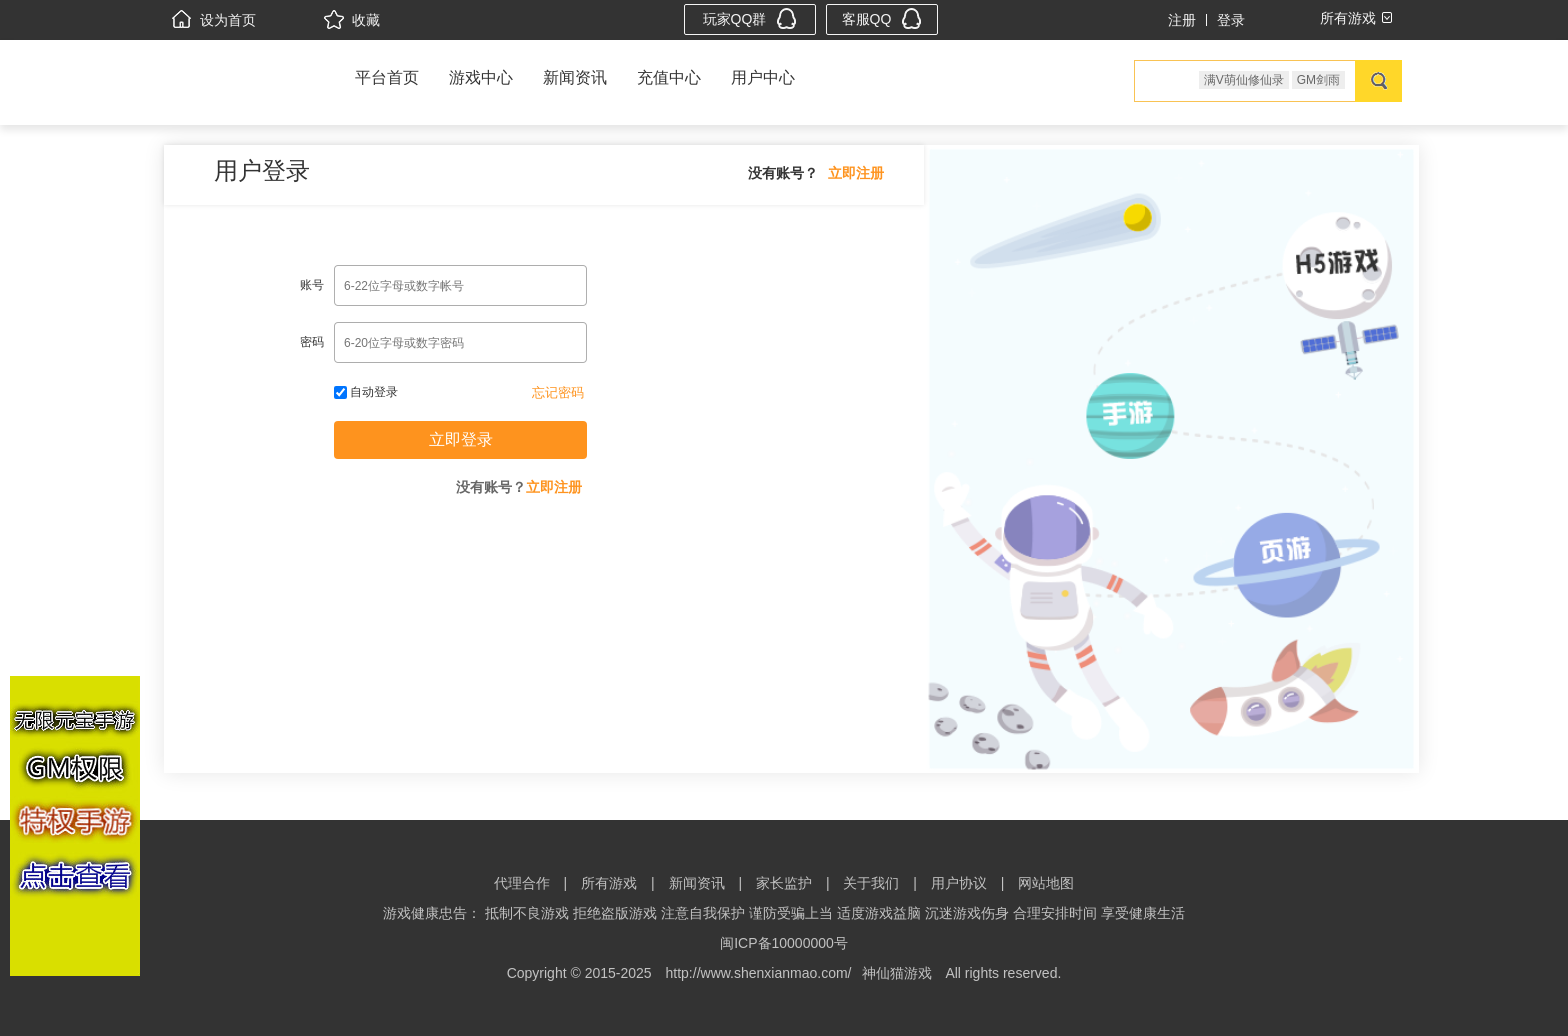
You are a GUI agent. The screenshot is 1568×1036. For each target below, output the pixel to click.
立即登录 (461, 439)
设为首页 (214, 20)
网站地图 (1046, 883)
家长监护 (784, 883)
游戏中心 (481, 77)
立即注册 (856, 173)
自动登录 (366, 392)
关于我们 (871, 883)
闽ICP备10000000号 (784, 943)
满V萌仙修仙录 (1244, 80)
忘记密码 (558, 392)
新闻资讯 (575, 77)
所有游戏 (609, 883)
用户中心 (763, 77)
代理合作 (522, 883)
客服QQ (882, 18)
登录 (1231, 20)
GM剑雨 (1318, 80)
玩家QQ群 (750, 18)
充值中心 (669, 77)
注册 (1182, 20)
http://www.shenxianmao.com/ (759, 973)
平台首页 (387, 77)
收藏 (352, 20)
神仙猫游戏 (897, 973)
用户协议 (959, 883)
